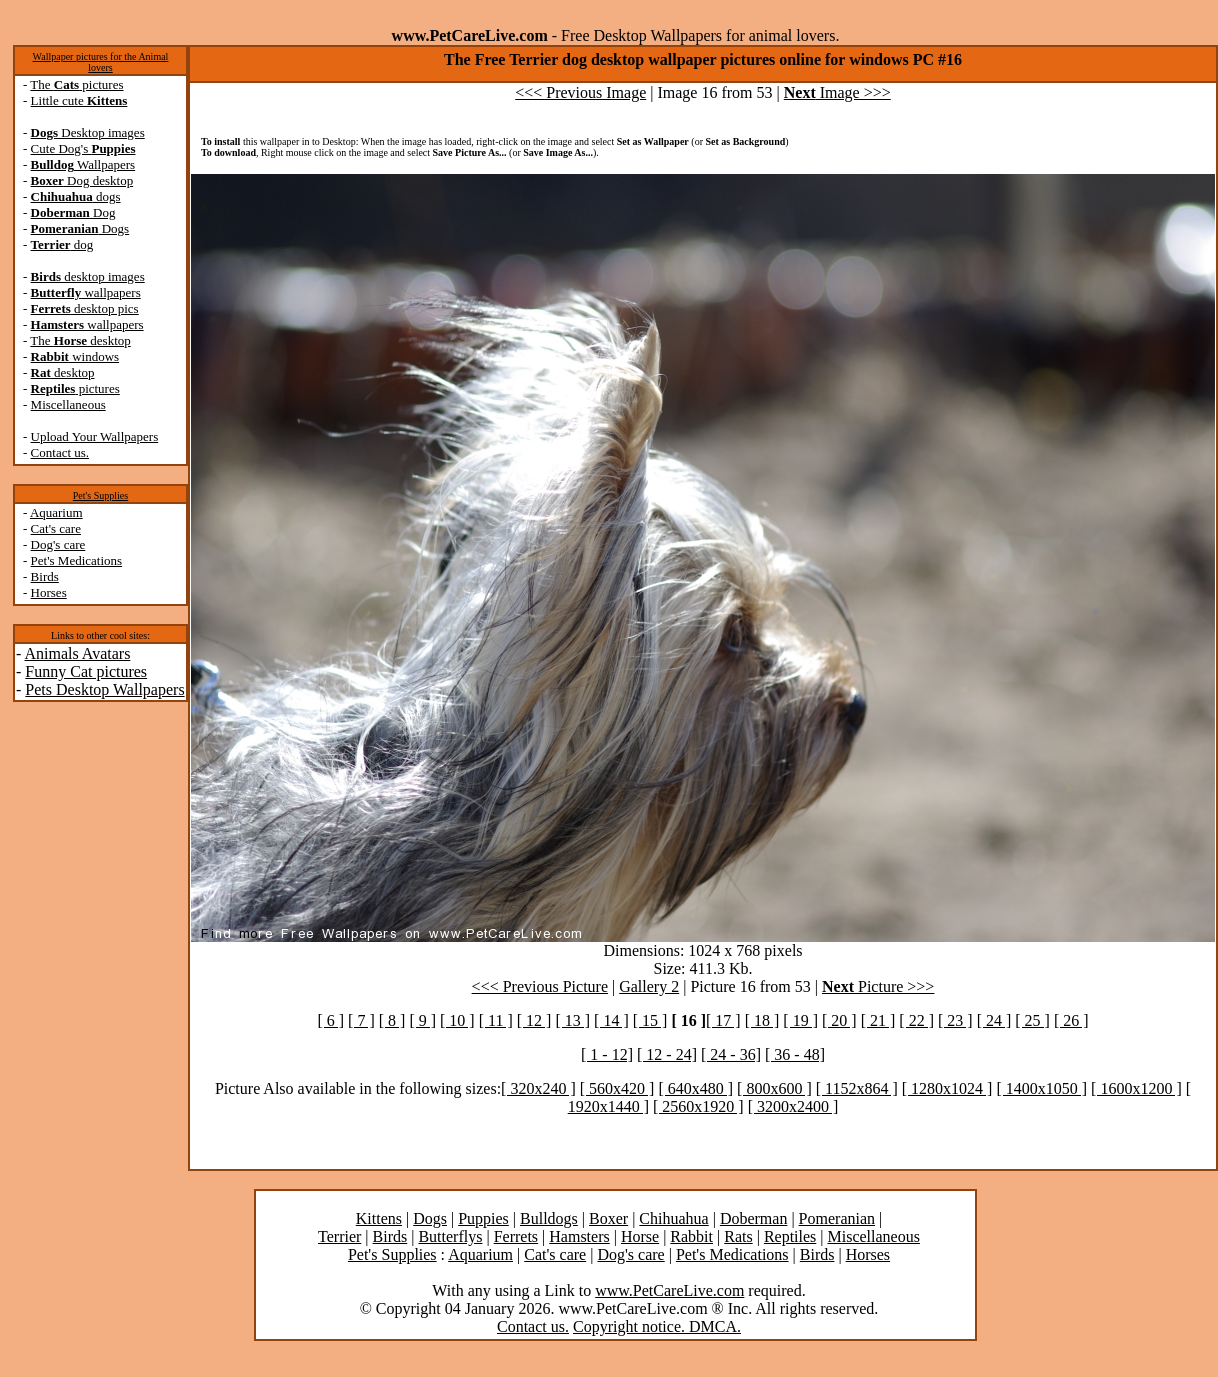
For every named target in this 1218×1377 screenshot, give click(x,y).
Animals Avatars (77, 653)
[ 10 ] (457, 1020)
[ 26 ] (1071, 1020)
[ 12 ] (534, 1020)
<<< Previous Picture (540, 986)
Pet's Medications (77, 560)
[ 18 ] (762, 1020)
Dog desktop (82, 180)
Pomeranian (837, 1218)
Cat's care (56, 528)
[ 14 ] (611, 1020)
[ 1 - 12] (607, 1054)
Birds (45, 576)
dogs (76, 196)
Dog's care (58, 544)
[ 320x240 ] (538, 1088)
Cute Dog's (83, 148)
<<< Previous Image (580, 92)
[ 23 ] (955, 1020)
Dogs (80, 228)
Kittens (379, 1218)
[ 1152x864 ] (857, 1088)
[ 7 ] (361, 1020)
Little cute (79, 100)
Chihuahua (673, 1218)
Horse (640, 1236)
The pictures (76, 84)
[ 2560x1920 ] (698, 1106)
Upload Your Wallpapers (95, 436)
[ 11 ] (496, 1020)
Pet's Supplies (100, 495)
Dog (73, 212)
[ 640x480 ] (695, 1088)
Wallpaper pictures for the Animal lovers (101, 62)
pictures (75, 388)
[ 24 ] (994, 1020)
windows (75, 356)
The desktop (80, 340)
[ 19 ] (800, 1020)
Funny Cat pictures (86, 671)
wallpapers (86, 292)
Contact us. (60, 452)
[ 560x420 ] (617, 1088)
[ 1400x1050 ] (1041, 1088)
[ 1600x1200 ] (1136, 1088)
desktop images (88, 276)
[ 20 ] (839, 1020)
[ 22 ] (916, 1020)
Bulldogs (549, 1218)
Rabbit (691, 1236)
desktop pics (85, 308)
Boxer (608, 1218)
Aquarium (56, 512)
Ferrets (516, 1236)
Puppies (483, 1218)
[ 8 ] (392, 1020)
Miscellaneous (68, 404)
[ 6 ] (330, 1020)
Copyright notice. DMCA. (657, 1326)
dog (62, 244)
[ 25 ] (1032, 1020)
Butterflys (450, 1236)
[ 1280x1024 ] (947, 1088)
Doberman (754, 1218)
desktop (63, 372)
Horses (49, 592)
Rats (738, 1236)
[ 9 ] (422, 1020)
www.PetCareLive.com (669, 1290)
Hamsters (579, 1236)
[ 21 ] (878, 1020)
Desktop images (88, 132)
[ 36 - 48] (795, 1054)
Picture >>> (878, 986)
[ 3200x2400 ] (793, 1106)
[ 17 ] (723, 1020)
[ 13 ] (572, 1020)
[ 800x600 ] (774, 1088)
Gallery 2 (649, 986)
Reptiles (790, 1236)
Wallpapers (83, 164)
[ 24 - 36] (731, 1054)
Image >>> (837, 92)
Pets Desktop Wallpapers (104, 689)
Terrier (339, 1236)
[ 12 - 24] (667, 1054)
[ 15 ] (650, 1020)
